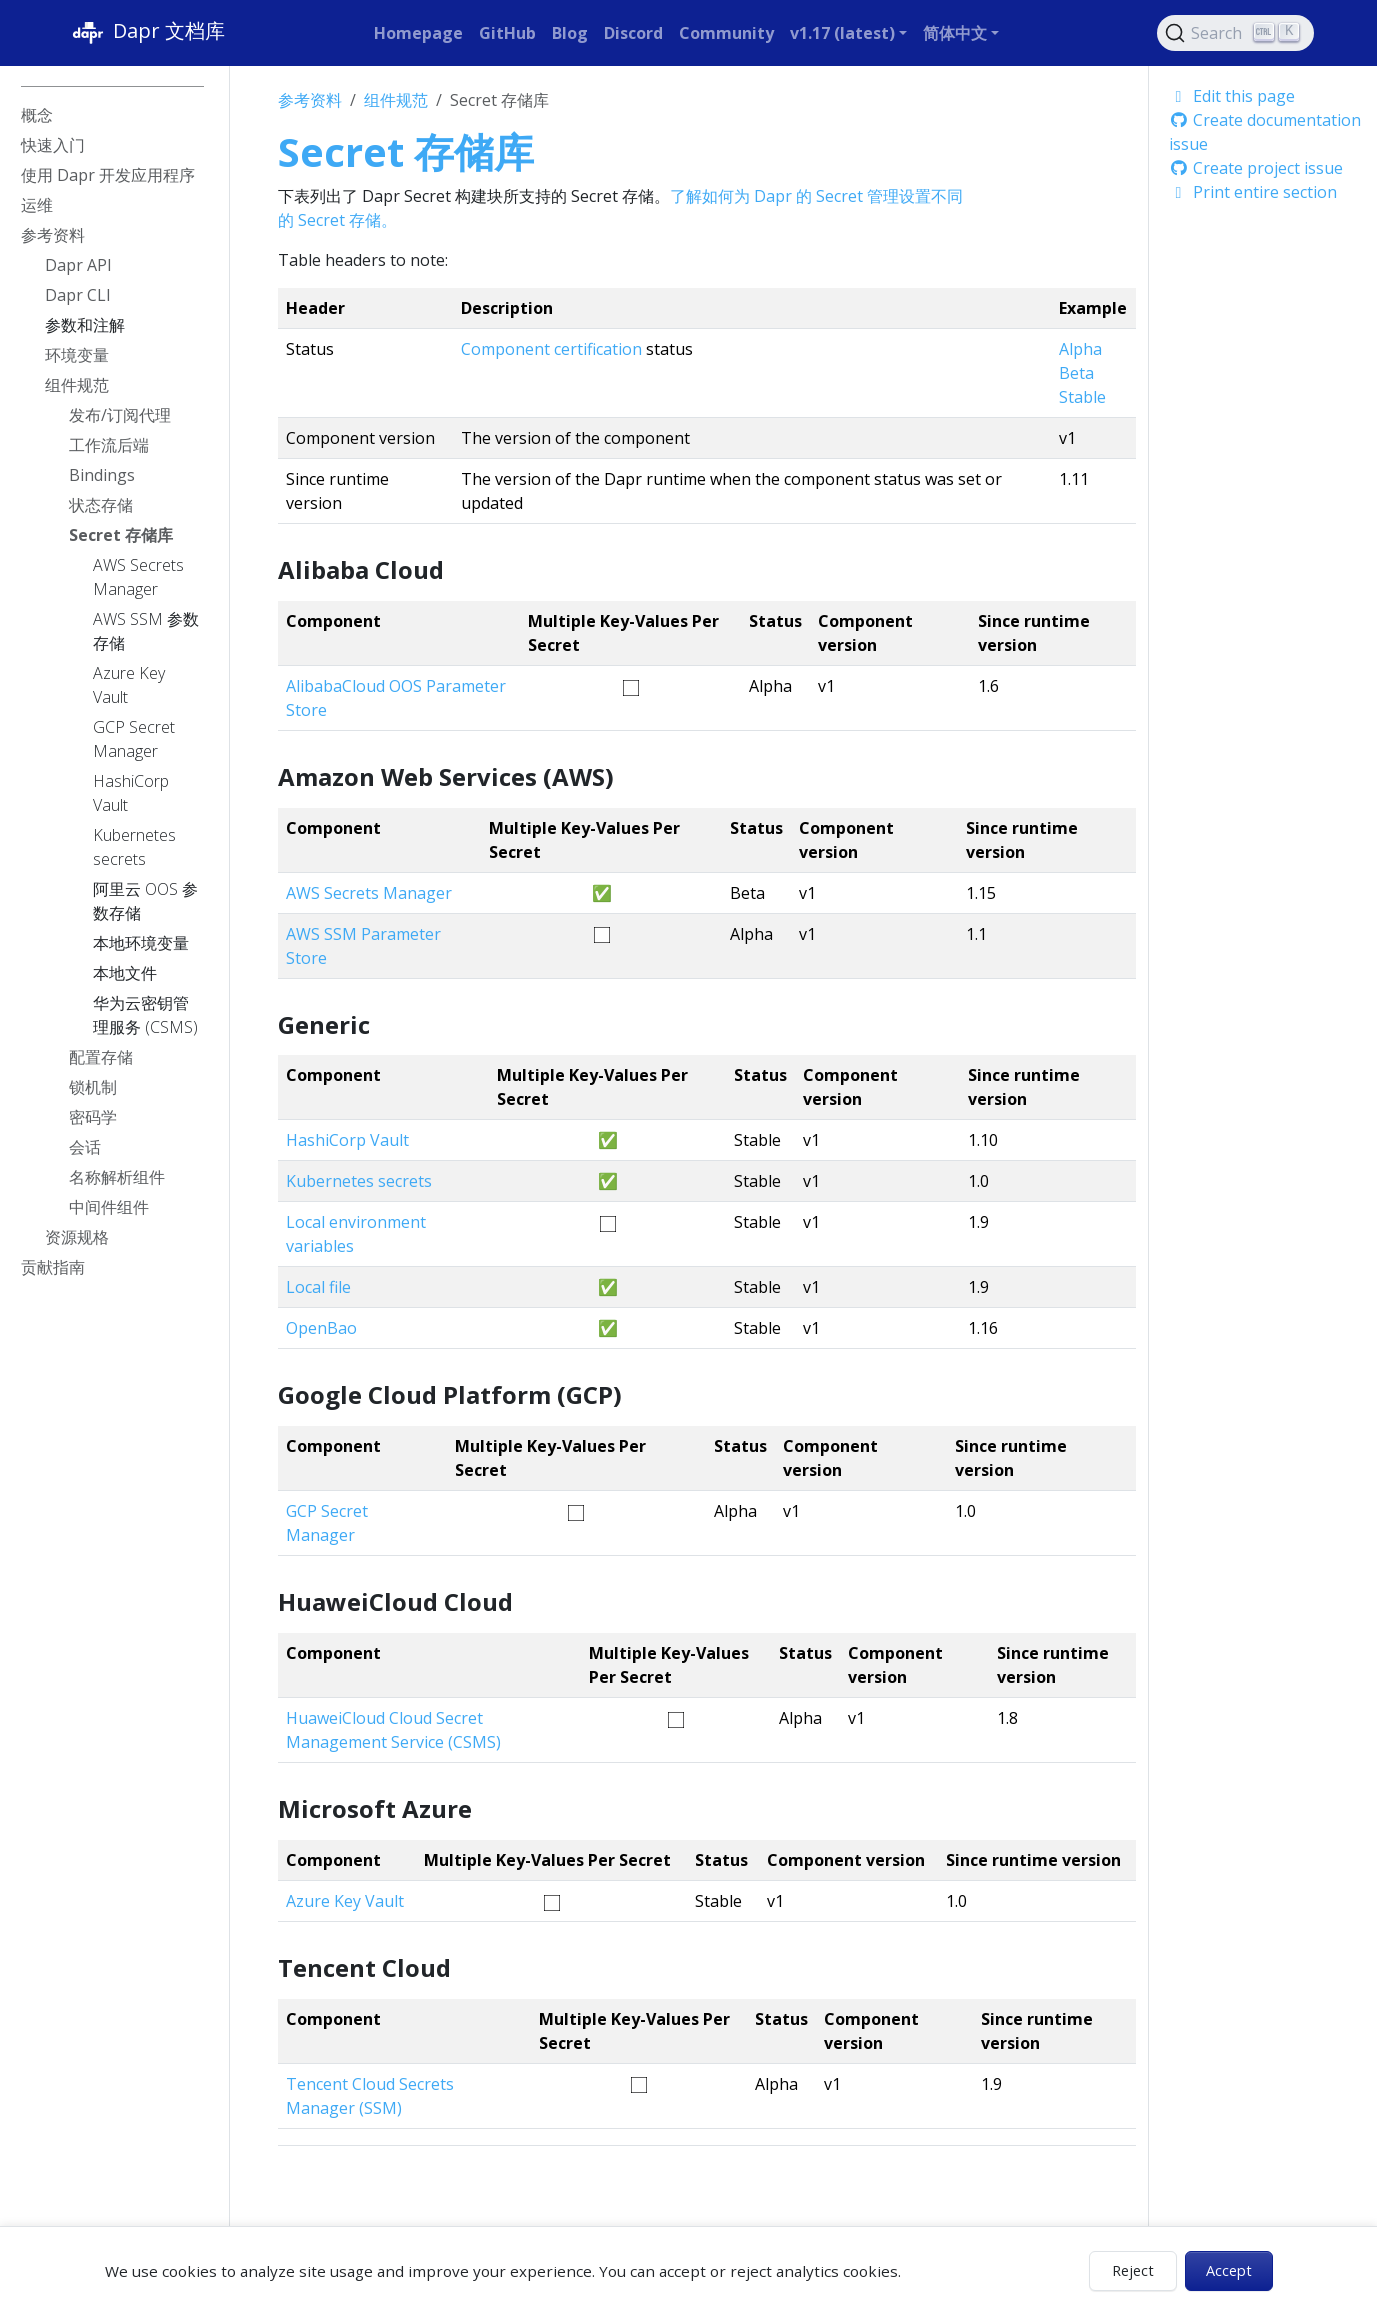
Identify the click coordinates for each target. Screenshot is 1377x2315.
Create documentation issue (1265, 132)
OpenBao (321, 1328)
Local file (318, 1287)
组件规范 (396, 100)
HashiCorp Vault (347, 1140)
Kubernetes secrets (359, 1181)
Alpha (1080, 349)
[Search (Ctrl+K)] (1236, 33)
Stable (1082, 397)
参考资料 (310, 100)
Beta (1076, 373)
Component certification (551, 349)
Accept (1229, 2270)
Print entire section (1253, 192)
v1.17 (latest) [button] (842, 33)
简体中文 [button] (955, 33)
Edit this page (1232, 96)
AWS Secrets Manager (369, 893)
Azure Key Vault (345, 1901)
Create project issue (1256, 168)
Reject (1133, 2270)
